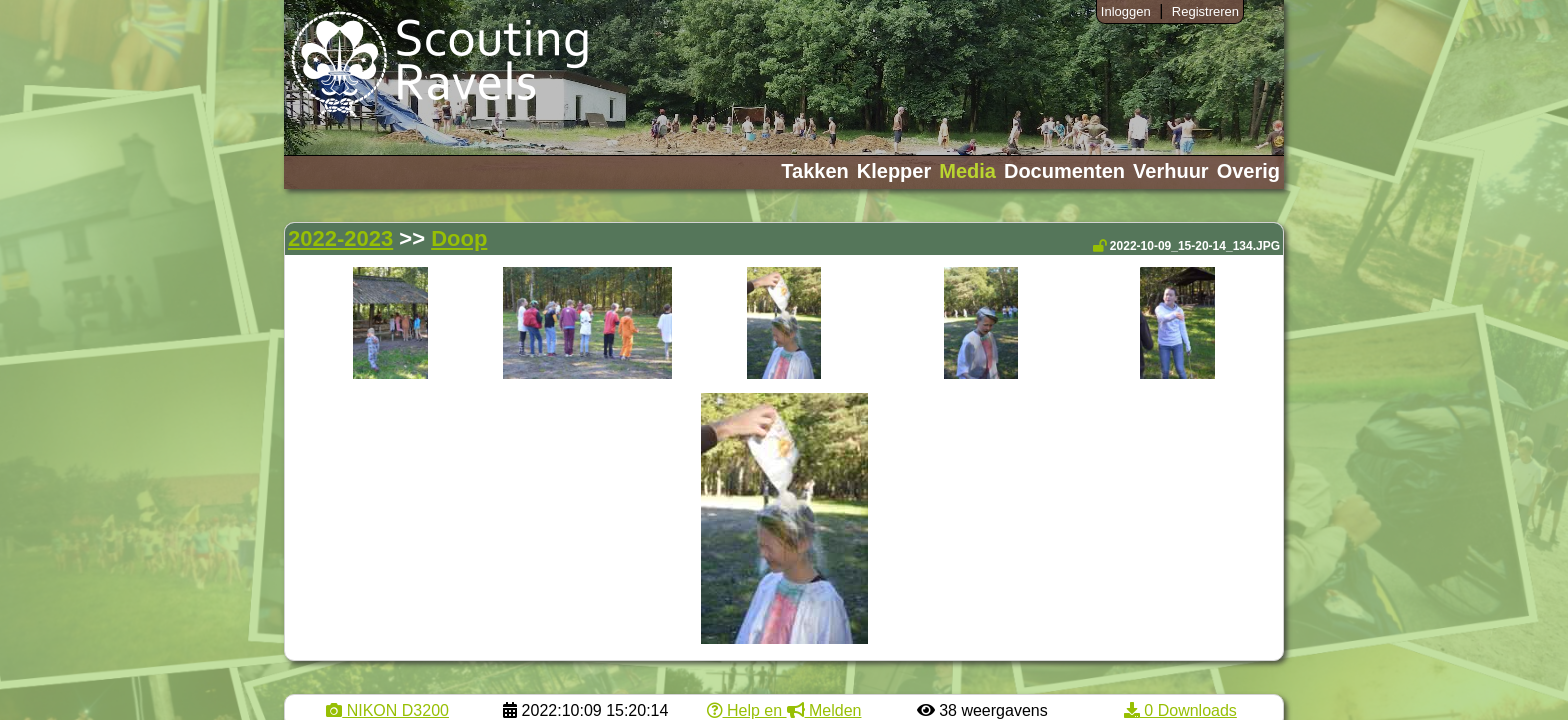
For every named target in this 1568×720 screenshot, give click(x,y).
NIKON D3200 (387, 710)
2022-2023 (340, 238)
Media (967, 171)
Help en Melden (784, 710)
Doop (459, 238)
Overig (1248, 171)
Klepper (894, 171)
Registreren (1205, 11)
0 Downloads (1180, 710)
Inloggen (1126, 11)
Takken (814, 171)
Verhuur (1171, 171)
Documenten (1064, 171)
